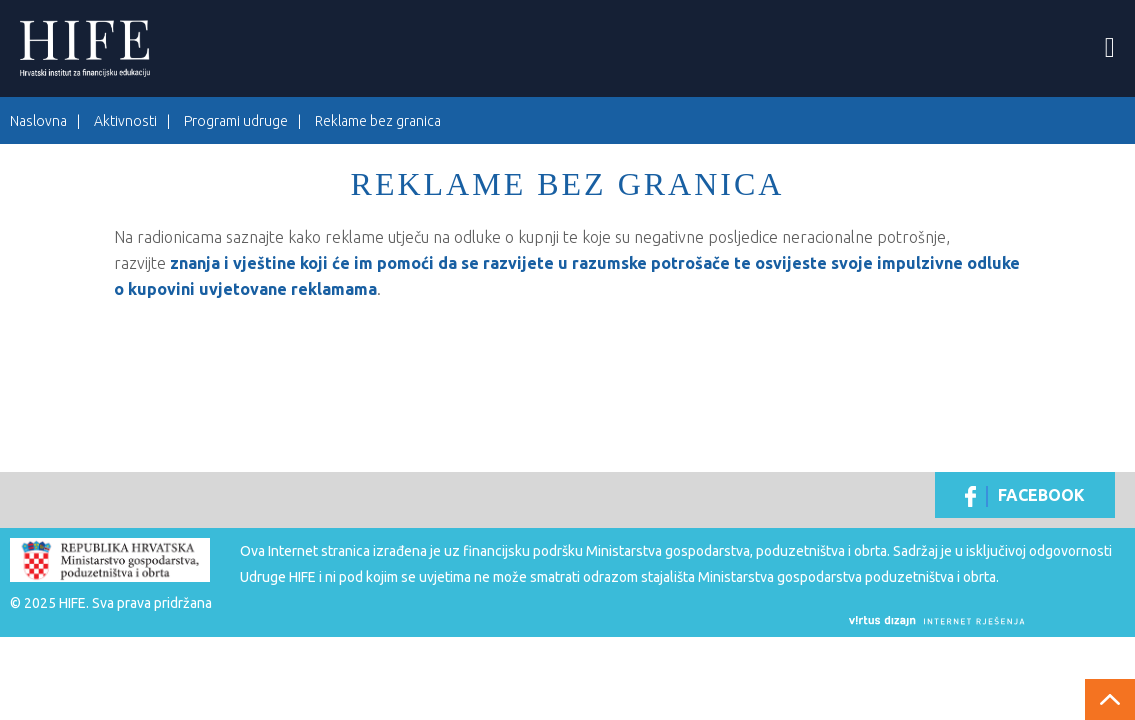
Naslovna (38, 121)
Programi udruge (236, 121)
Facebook (1025, 496)
